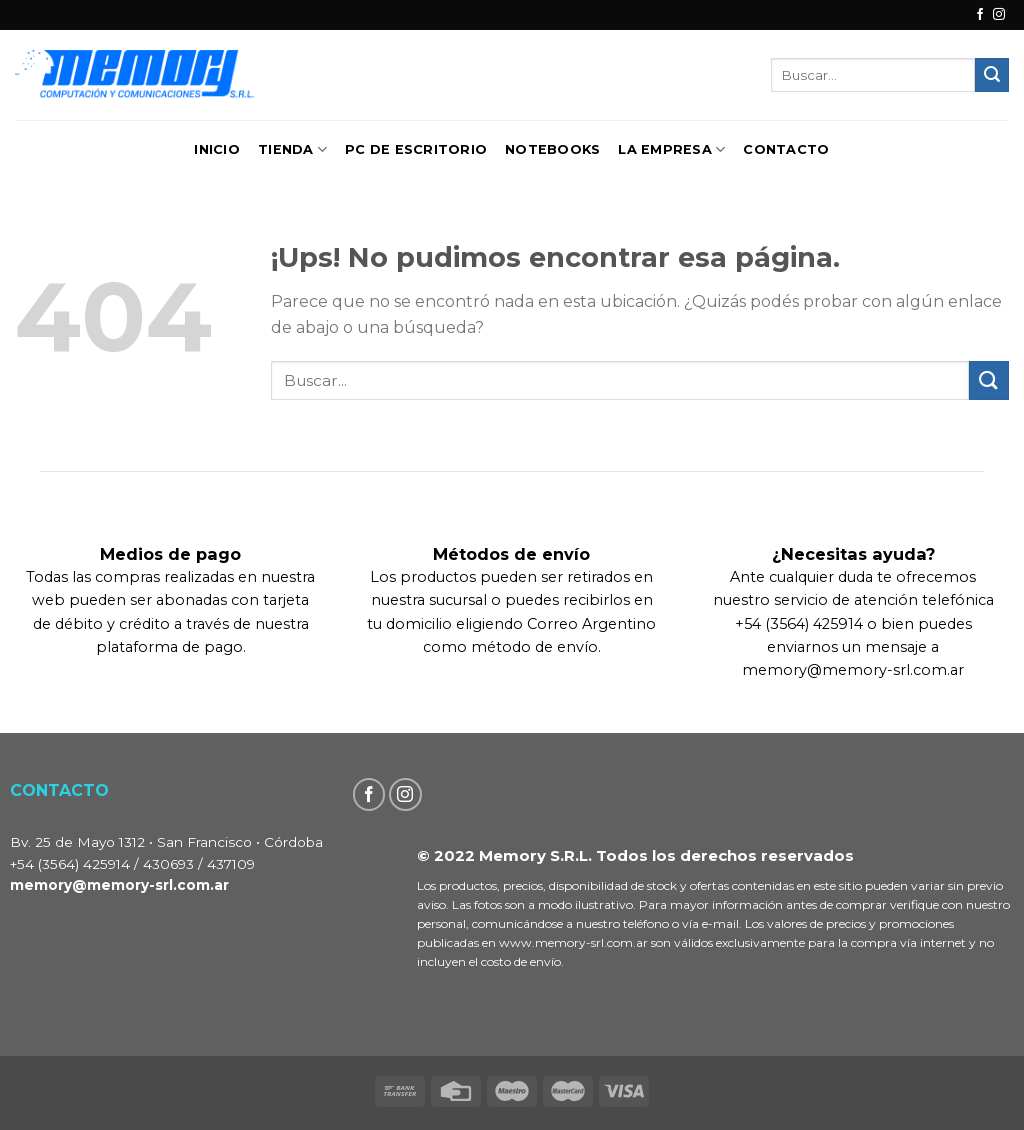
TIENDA (292, 149)
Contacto (786, 149)
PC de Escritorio (416, 149)
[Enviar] (992, 75)
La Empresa (671, 149)
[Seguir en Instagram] (999, 15)
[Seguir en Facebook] (980, 15)
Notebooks (552, 149)
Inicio (217, 149)
